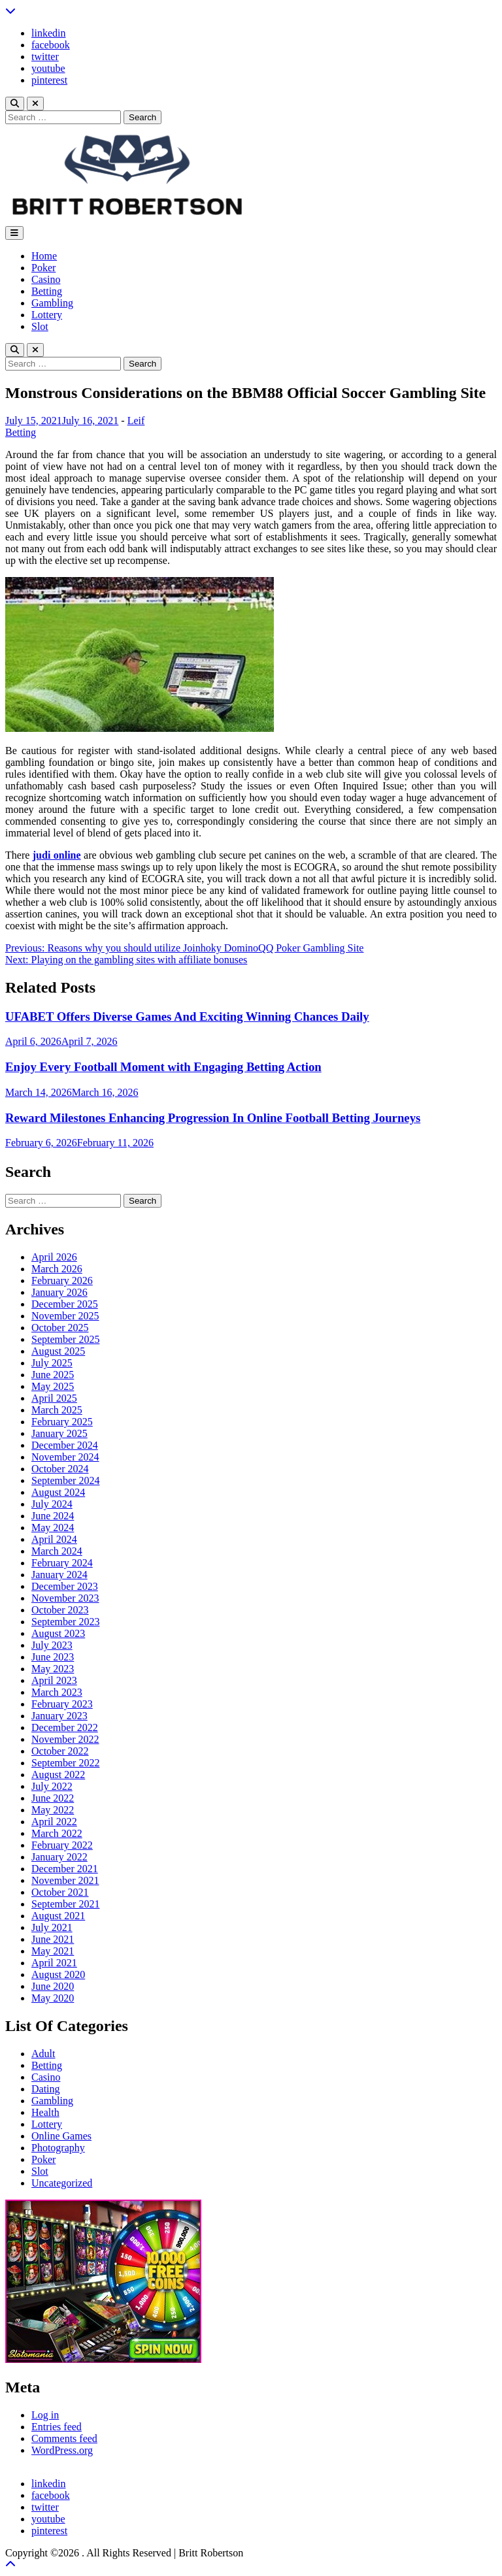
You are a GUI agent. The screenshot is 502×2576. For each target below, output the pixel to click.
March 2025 (56, 1409)
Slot (39, 326)
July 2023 (52, 1645)
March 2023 (56, 1692)
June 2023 (52, 1656)
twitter (45, 56)
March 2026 (56, 1268)
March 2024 (56, 1551)
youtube (48, 68)
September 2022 (65, 1762)
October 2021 (60, 1892)
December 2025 (64, 1304)
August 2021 (58, 1915)
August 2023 (58, 1633)
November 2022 (65, 1739)
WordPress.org (62, 2450)
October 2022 (60, 1751)
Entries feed (56, 2426)
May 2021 (52, 1951)
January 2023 (59, 1715)
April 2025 (54, 1398)
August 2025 (58, 1351)
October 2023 (60, 1609)
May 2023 (52, 1668)
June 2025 (52, 1374)
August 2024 (58, 1492)
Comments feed (64, 2438)
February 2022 (62, 1845)
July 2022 (52, 1786)
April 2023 (54, 1680)
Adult (43, 2053)
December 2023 (64, 1586)
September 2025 (65, 1339)
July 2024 (52, 1504)
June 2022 (52, 1798)
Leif (136, 420)
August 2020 (58, 1974)
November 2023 (65, 1598)
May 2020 (52, 1998)
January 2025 (59, 1433)
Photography (58, 2147)
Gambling (52, 302)
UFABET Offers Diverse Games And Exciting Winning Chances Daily (187, 1016)
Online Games (61, 2135)
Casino (45, 279)
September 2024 (65, 1480)
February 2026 (62, 1280)
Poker (43, 267)
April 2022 (54, 1821)
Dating (45, 2088)
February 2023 (62, 1703)
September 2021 (65, 1903)
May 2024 (52, 1527)
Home (44, 255)
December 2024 (64, 1445)
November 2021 (65, 1880)
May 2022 (52, 1809)
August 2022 (58, 1774)
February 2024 (62, 1562)
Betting (46, 291)
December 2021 (64, 1868)
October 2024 (60, 1468)
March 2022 (56, 1833)
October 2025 (60, 1327)
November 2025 (65, 1315)
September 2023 (65, 1621)
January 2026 (59, 1292)
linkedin (48, 33)
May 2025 (52, 1386)
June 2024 (52, 1515)
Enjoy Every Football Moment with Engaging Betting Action (163, 1067)
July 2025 (52, 1362)
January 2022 (59, 1856)
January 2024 (59, 1574)
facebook (50, 44)
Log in (45, 2414)
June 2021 (52, 1939)
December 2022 (64, 1727)
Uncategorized (61, 2182)
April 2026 (54, 1257)
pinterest (49, 80)
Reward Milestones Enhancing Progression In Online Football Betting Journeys (212, 1118)
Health (45, 2112)
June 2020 (52, 1986)
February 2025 (62, 1421)
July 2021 (52, 1927)
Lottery (46, 314)
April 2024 (54, 1539)
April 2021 (54, 1962)
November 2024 (65, 1456)
